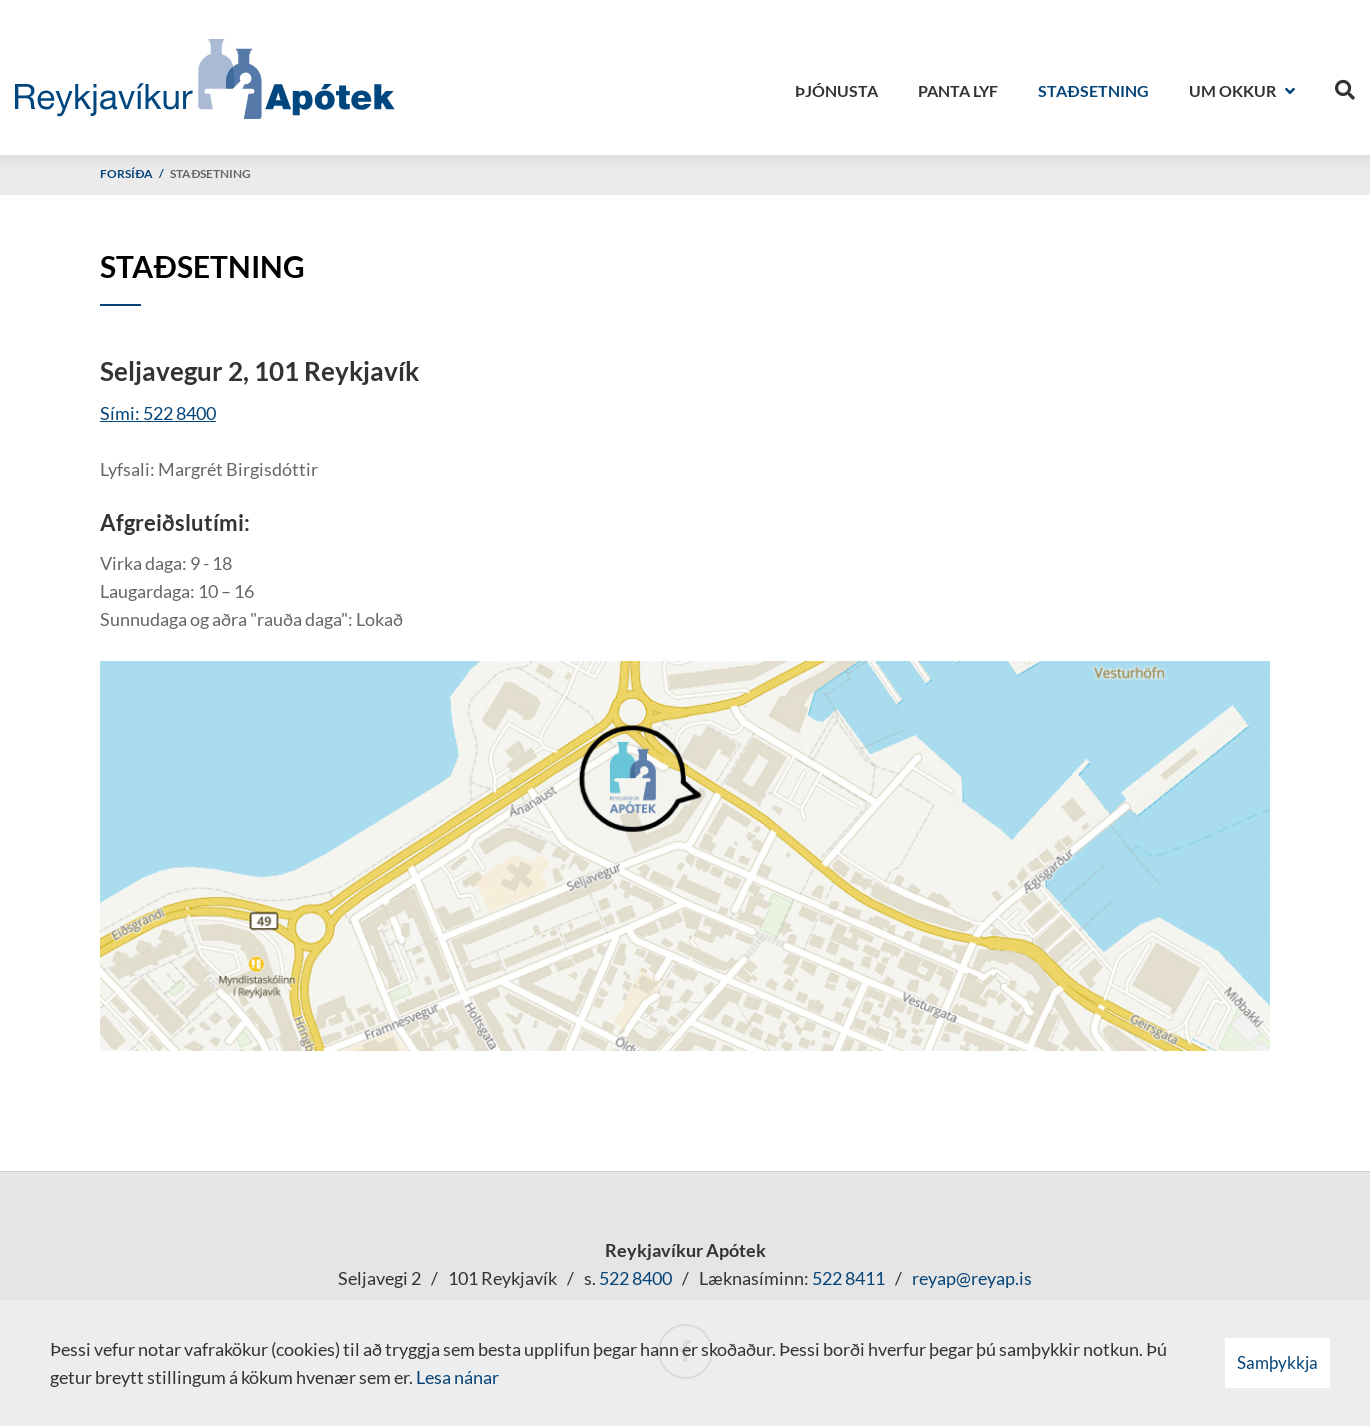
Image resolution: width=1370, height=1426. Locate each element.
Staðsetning (210, 173)
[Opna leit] (1345, 86)
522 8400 (635, 1278)
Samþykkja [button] (1277, 1362)
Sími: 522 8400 (158, 413)
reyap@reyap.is (972, 1278)
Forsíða (126, 173)
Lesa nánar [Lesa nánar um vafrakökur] (457, 1377)
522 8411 (848, 1278)
